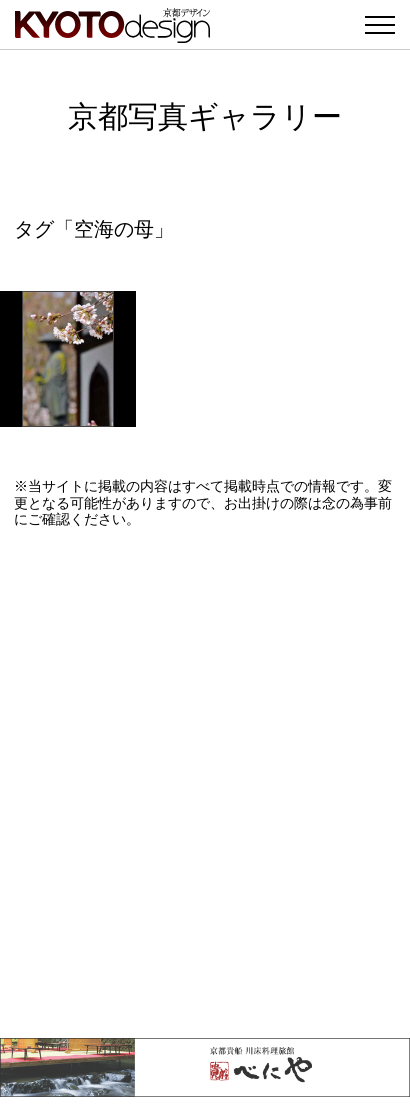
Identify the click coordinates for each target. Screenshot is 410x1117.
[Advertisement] (205, 783)
